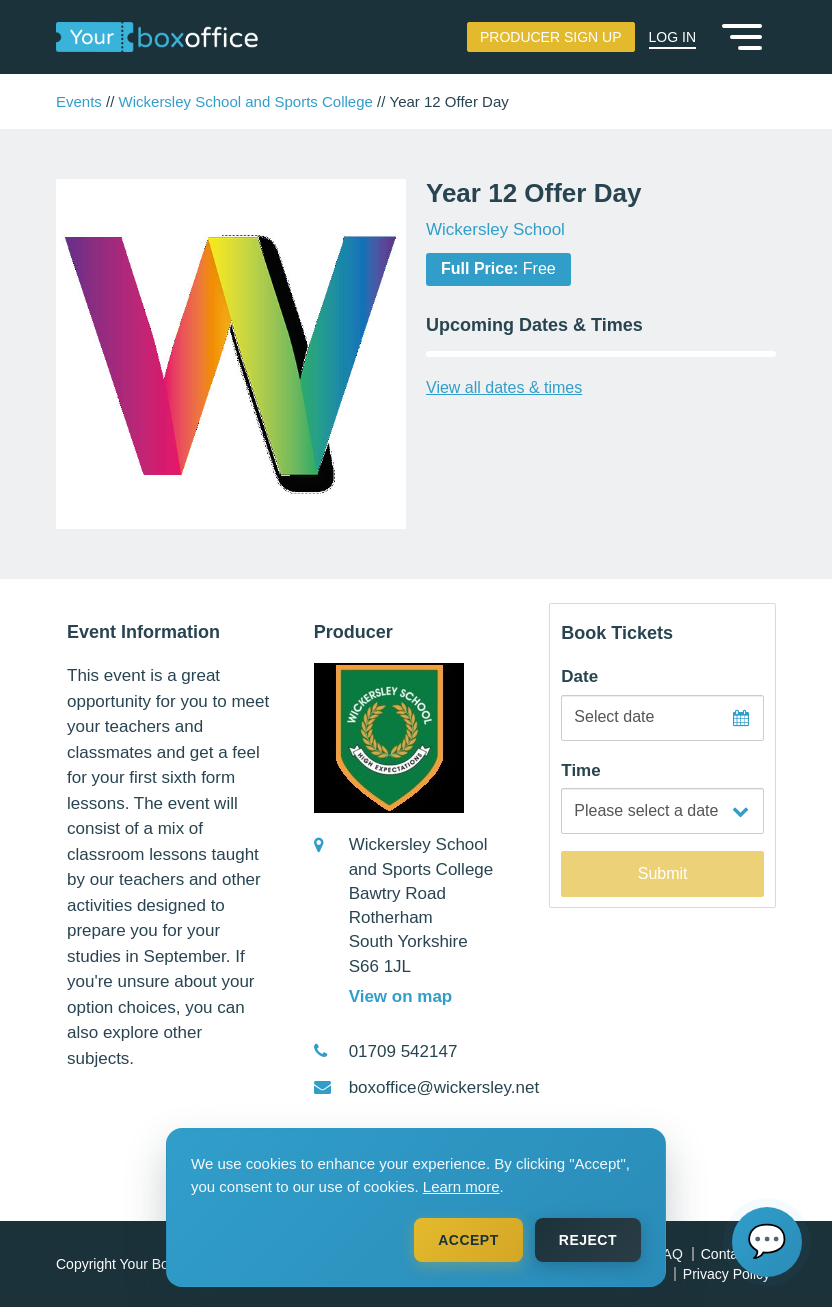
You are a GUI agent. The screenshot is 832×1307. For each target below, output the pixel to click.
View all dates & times (504, 387)
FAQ (669, 1254)
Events (79, 101)
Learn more (461, 1186)
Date (579, 676)
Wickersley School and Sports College (246, 101)
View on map (401, 996)
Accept (468, 1240)
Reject (588, 1240)
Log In (672, 37)
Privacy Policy (726, 1274)
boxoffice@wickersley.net (444, 1087)
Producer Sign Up (551, 37)
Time (580, 770)
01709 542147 (403, 1051)
